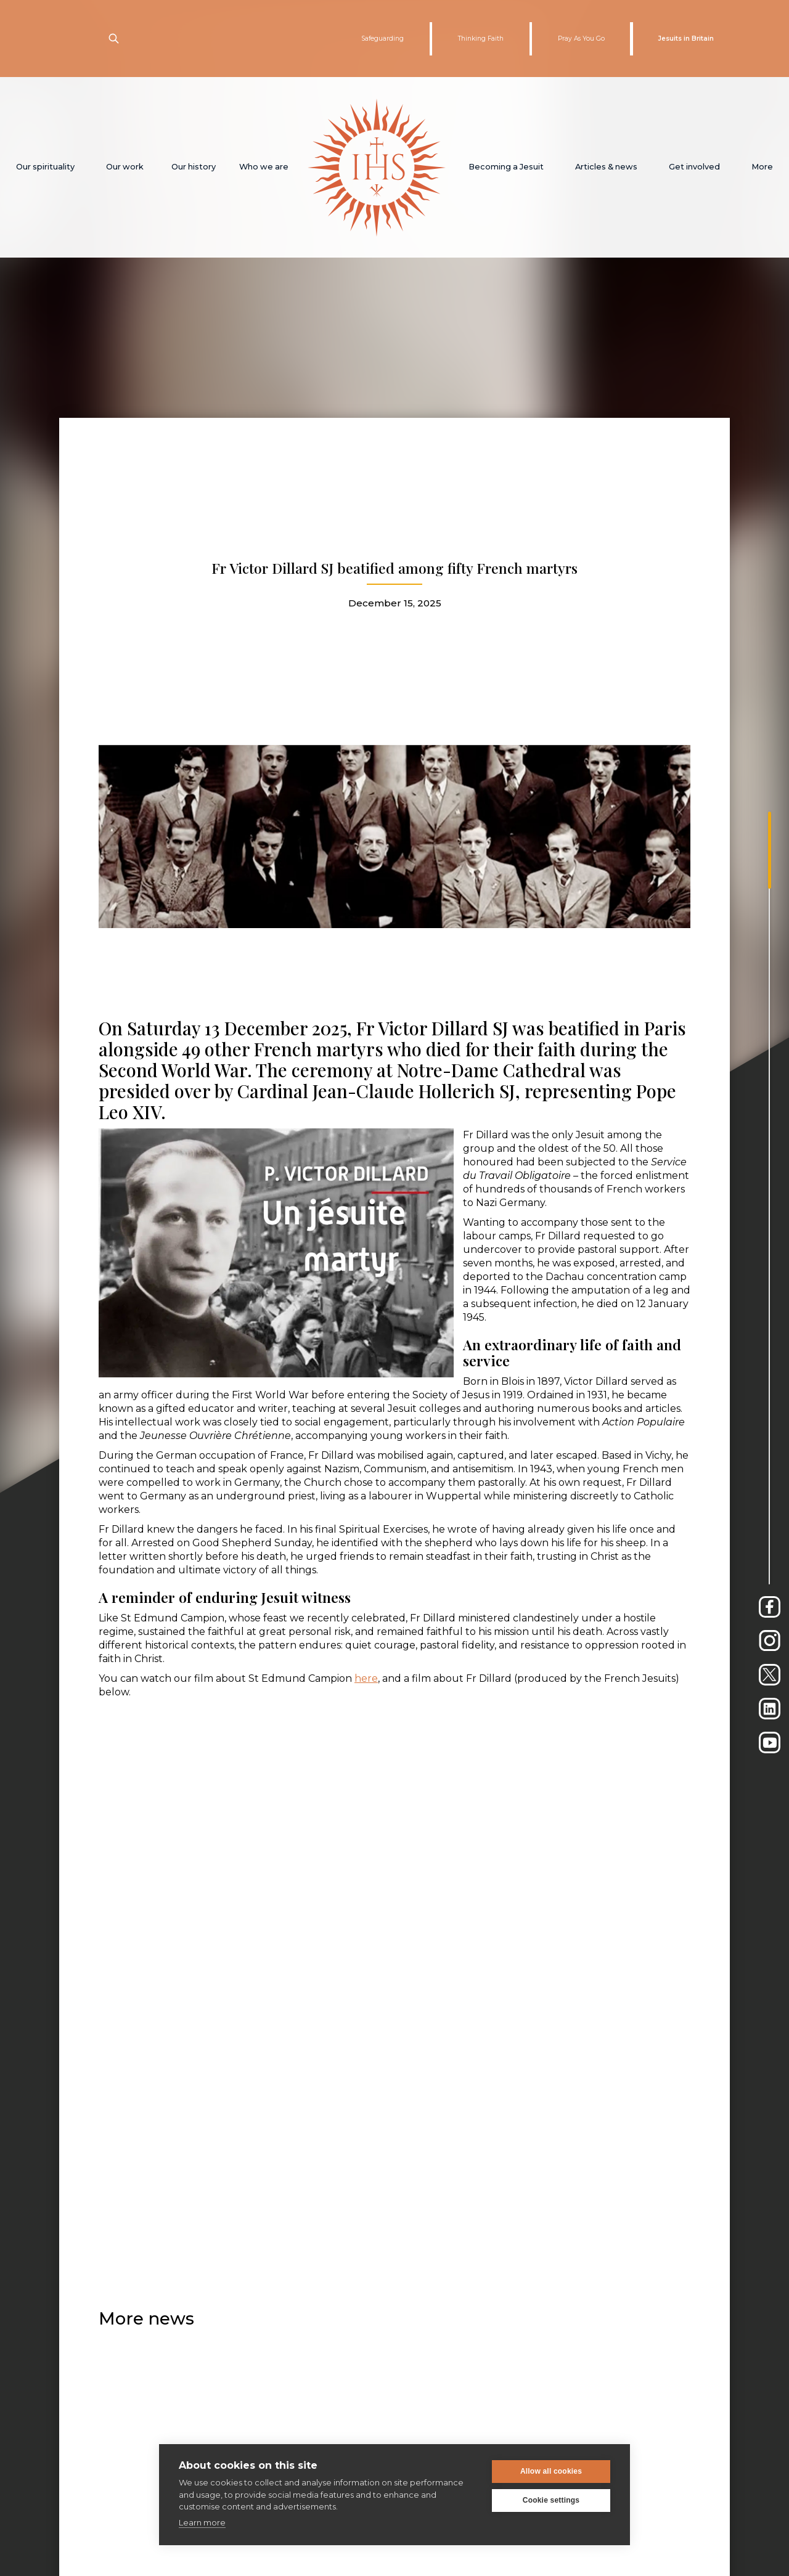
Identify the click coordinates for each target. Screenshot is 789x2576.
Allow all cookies (551, 2471)
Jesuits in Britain (686, 39)
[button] (45, 167)
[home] (377, 167)
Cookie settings (551, 2500)
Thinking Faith (481, 39)
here (366, 1678)
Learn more (202, 2522)
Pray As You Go (581, 39)
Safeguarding (382, 39)
